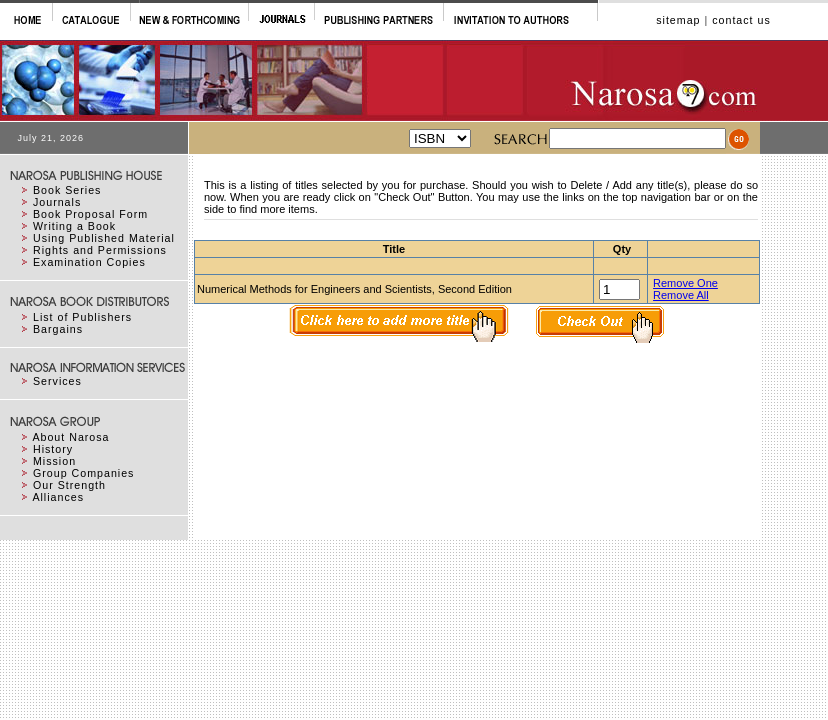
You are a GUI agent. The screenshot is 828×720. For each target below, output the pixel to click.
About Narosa (70, 437)
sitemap (678, 20)
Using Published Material (104, 238)
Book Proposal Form (90, 214)
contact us (741, 20)
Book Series (67, 190)
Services (57, 381)
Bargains (58, 329)
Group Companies (83, 473)
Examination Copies (89, 262)
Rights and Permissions (100, 250)
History (53, 449)
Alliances (58, 497)
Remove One (685, 283)
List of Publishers (82, 317)
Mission (54, 461)
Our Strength (69, 485)
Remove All (681, 295)
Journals (57, 202)
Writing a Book (74, 226)
